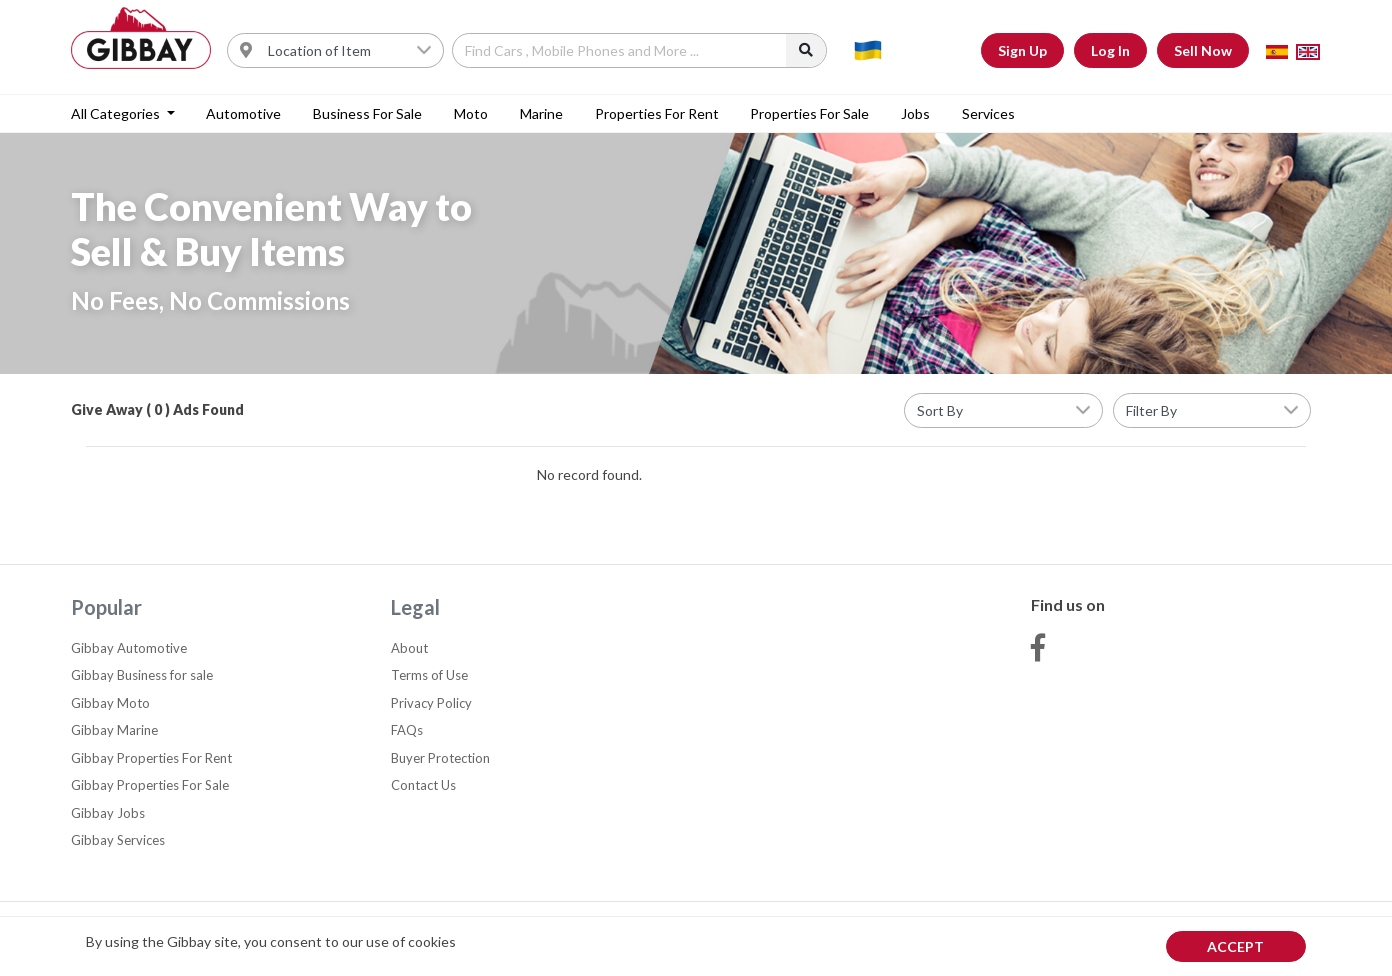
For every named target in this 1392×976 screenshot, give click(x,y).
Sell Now (1203, 50)
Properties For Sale (809, 113)
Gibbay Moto (110, 703)
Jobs (915, 113)
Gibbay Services (118, 840)
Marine (541, 113)
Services (988, 113)
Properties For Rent (657, 113)
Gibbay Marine (114, 730)
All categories (117, 113)
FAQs (407, 730)
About (409, 648)
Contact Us (423, 785)
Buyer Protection (440, 758)
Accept (1235, 946)
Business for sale (367, 113)
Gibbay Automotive (129, 648)
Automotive (243, 113)
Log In (1110, 50)
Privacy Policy (431, 703)
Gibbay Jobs (108, 813)
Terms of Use (429, 675)
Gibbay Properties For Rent (151, 758)
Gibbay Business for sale (142, 675)
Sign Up (1022, 50)
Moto (471, 113)
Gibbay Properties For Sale (150, 785)
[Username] (350, 50)
